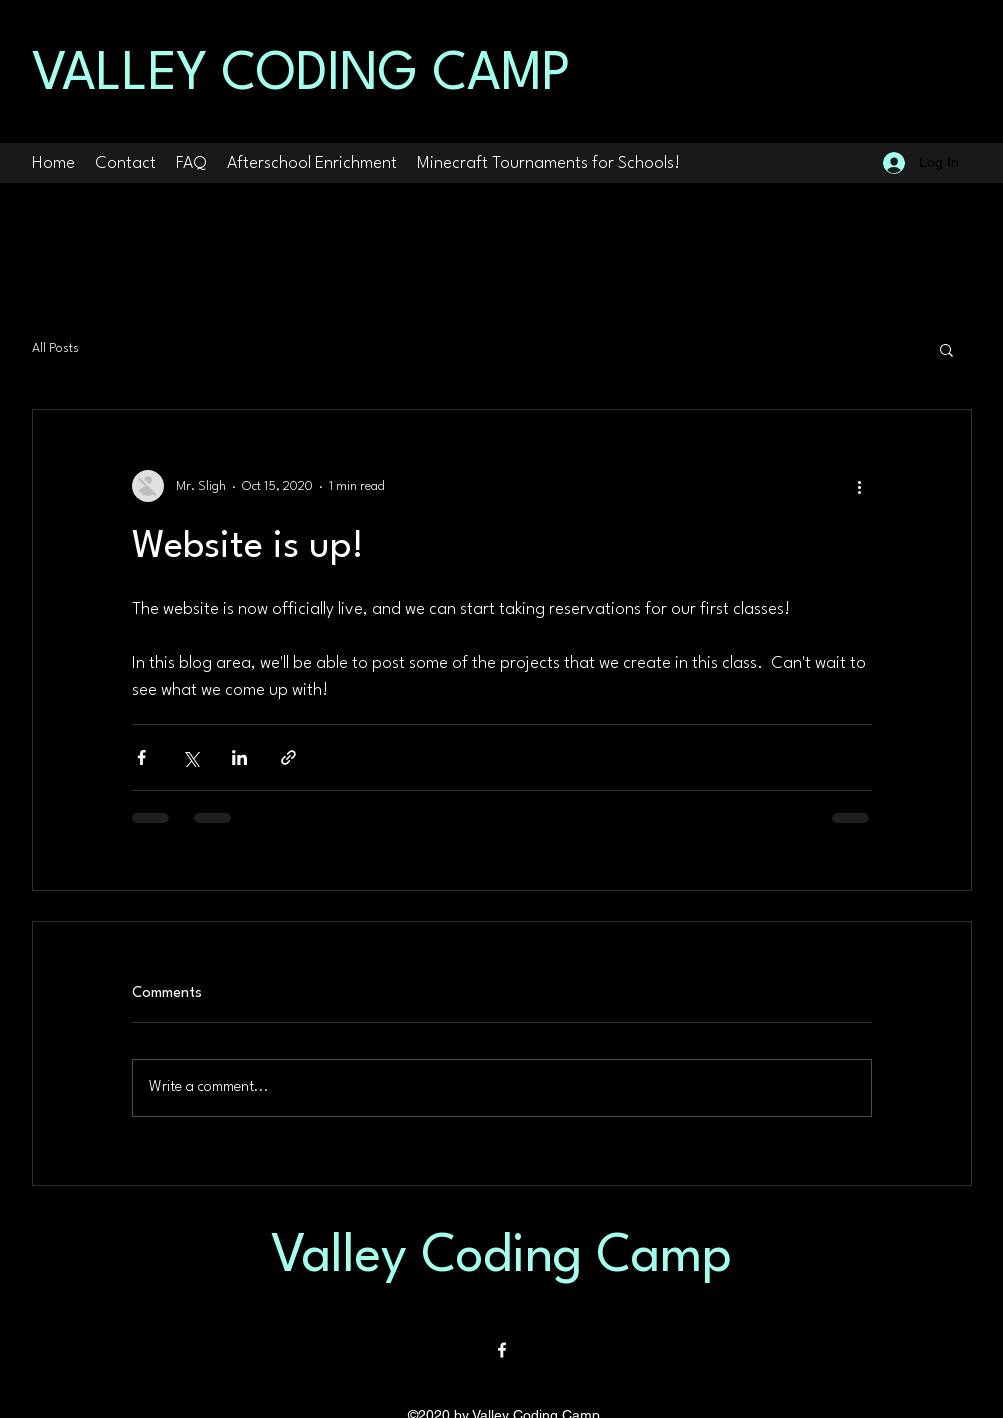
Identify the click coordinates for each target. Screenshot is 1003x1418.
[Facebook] (502, 1350)
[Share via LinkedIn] (239, 757)
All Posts (55, 348)
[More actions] (860, 486)
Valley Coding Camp (501, 1257)
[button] (946, 349)
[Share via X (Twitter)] (190, 757)
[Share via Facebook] (141, 757)
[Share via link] (288, 757)
